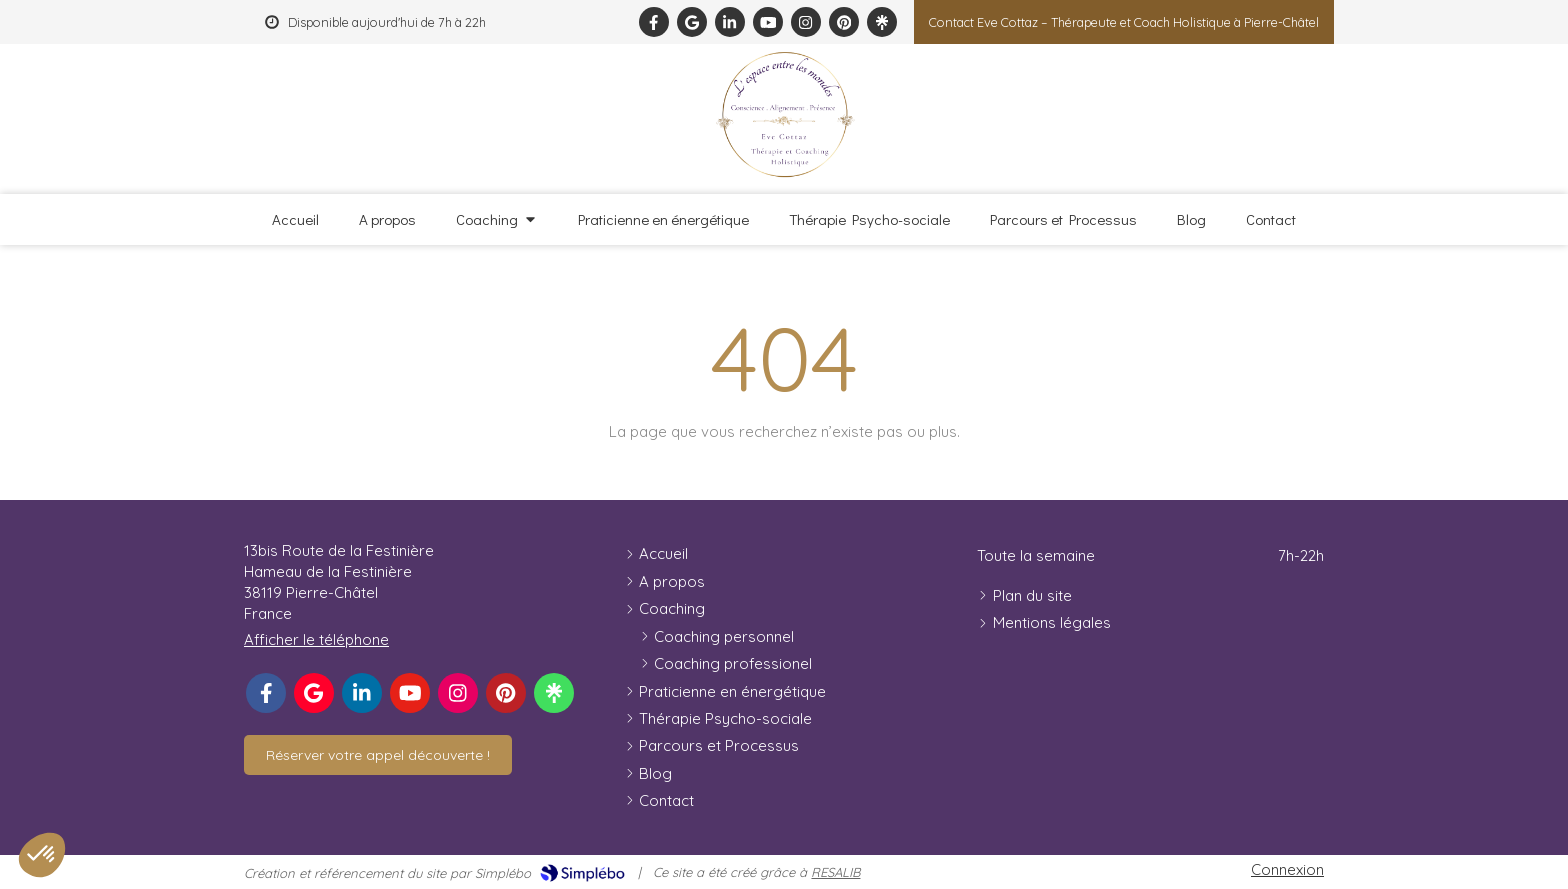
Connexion (1287, 869)
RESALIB (835, 872)
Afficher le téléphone (316, 639)
